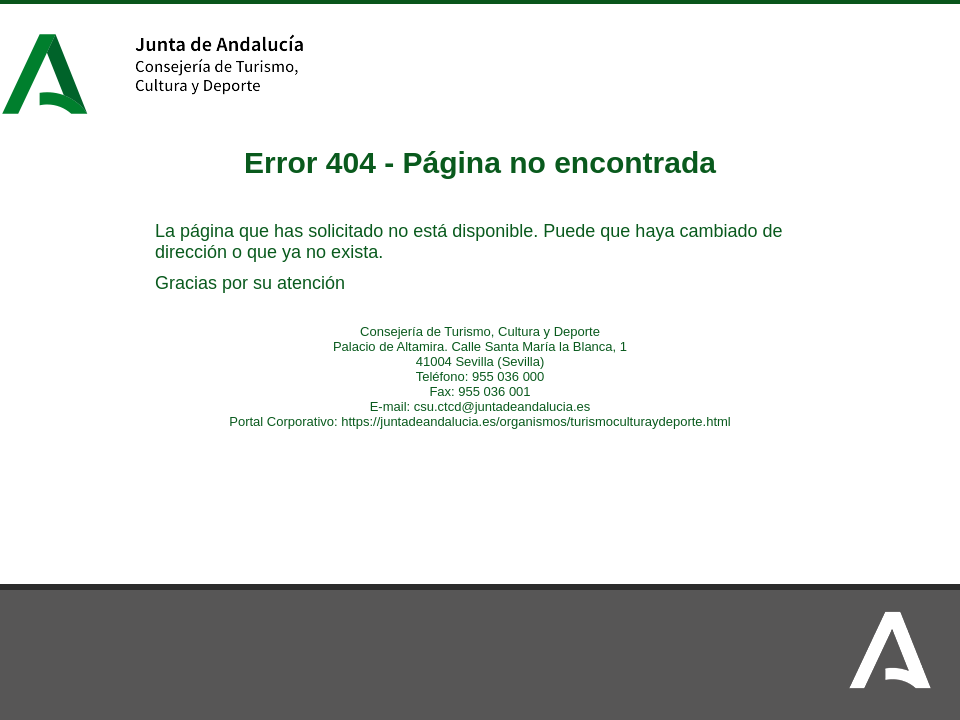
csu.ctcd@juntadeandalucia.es (502, 406)
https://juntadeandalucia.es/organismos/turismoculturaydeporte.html (536, 421)
